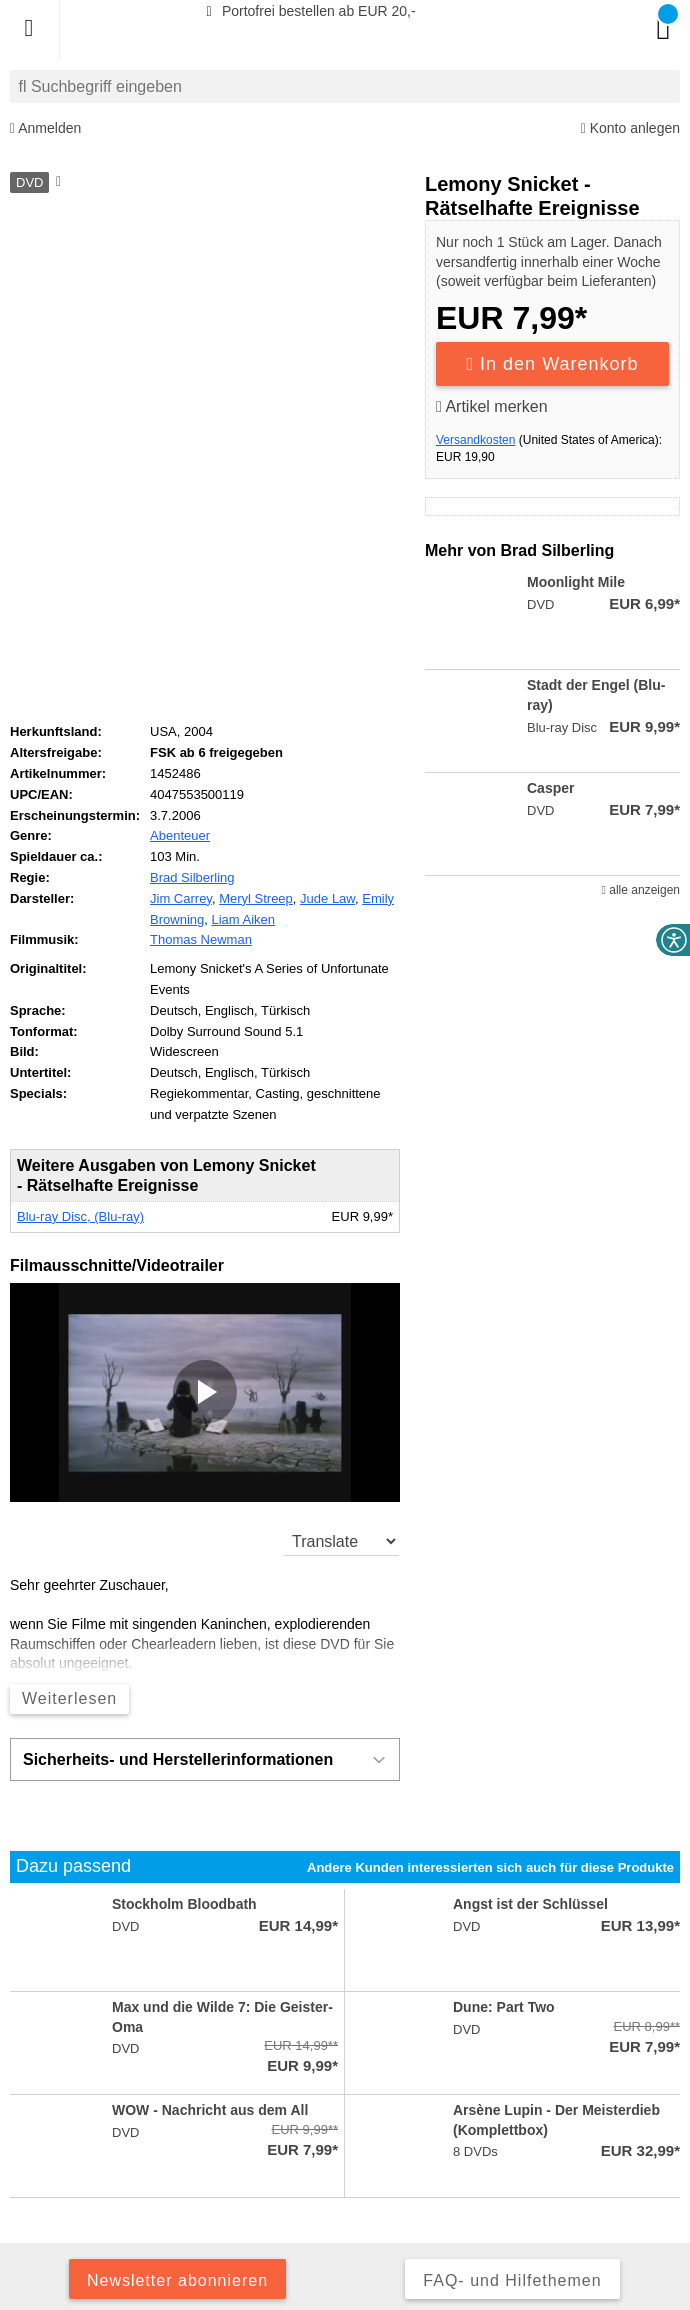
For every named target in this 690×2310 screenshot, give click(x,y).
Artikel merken (492, 406)
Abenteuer (180, 835)
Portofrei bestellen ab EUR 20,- (308, 11)
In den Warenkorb (553, 364)
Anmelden (45, 128)
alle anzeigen (641, 890)
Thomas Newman (201, 939)
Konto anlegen (630, 128)
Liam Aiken (243, 919)
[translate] (341, 1541)
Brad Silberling (192, 877)
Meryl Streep (256, 898)
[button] (205, 1392)
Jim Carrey (181, 898)
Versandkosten (475, 440)
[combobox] (345, 86)
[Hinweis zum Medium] (57, 183)
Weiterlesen (69, 1698)
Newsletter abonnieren (177, 2280)
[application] (205, 1392)
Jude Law (327, 898)
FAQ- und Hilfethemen (512, 2280)
